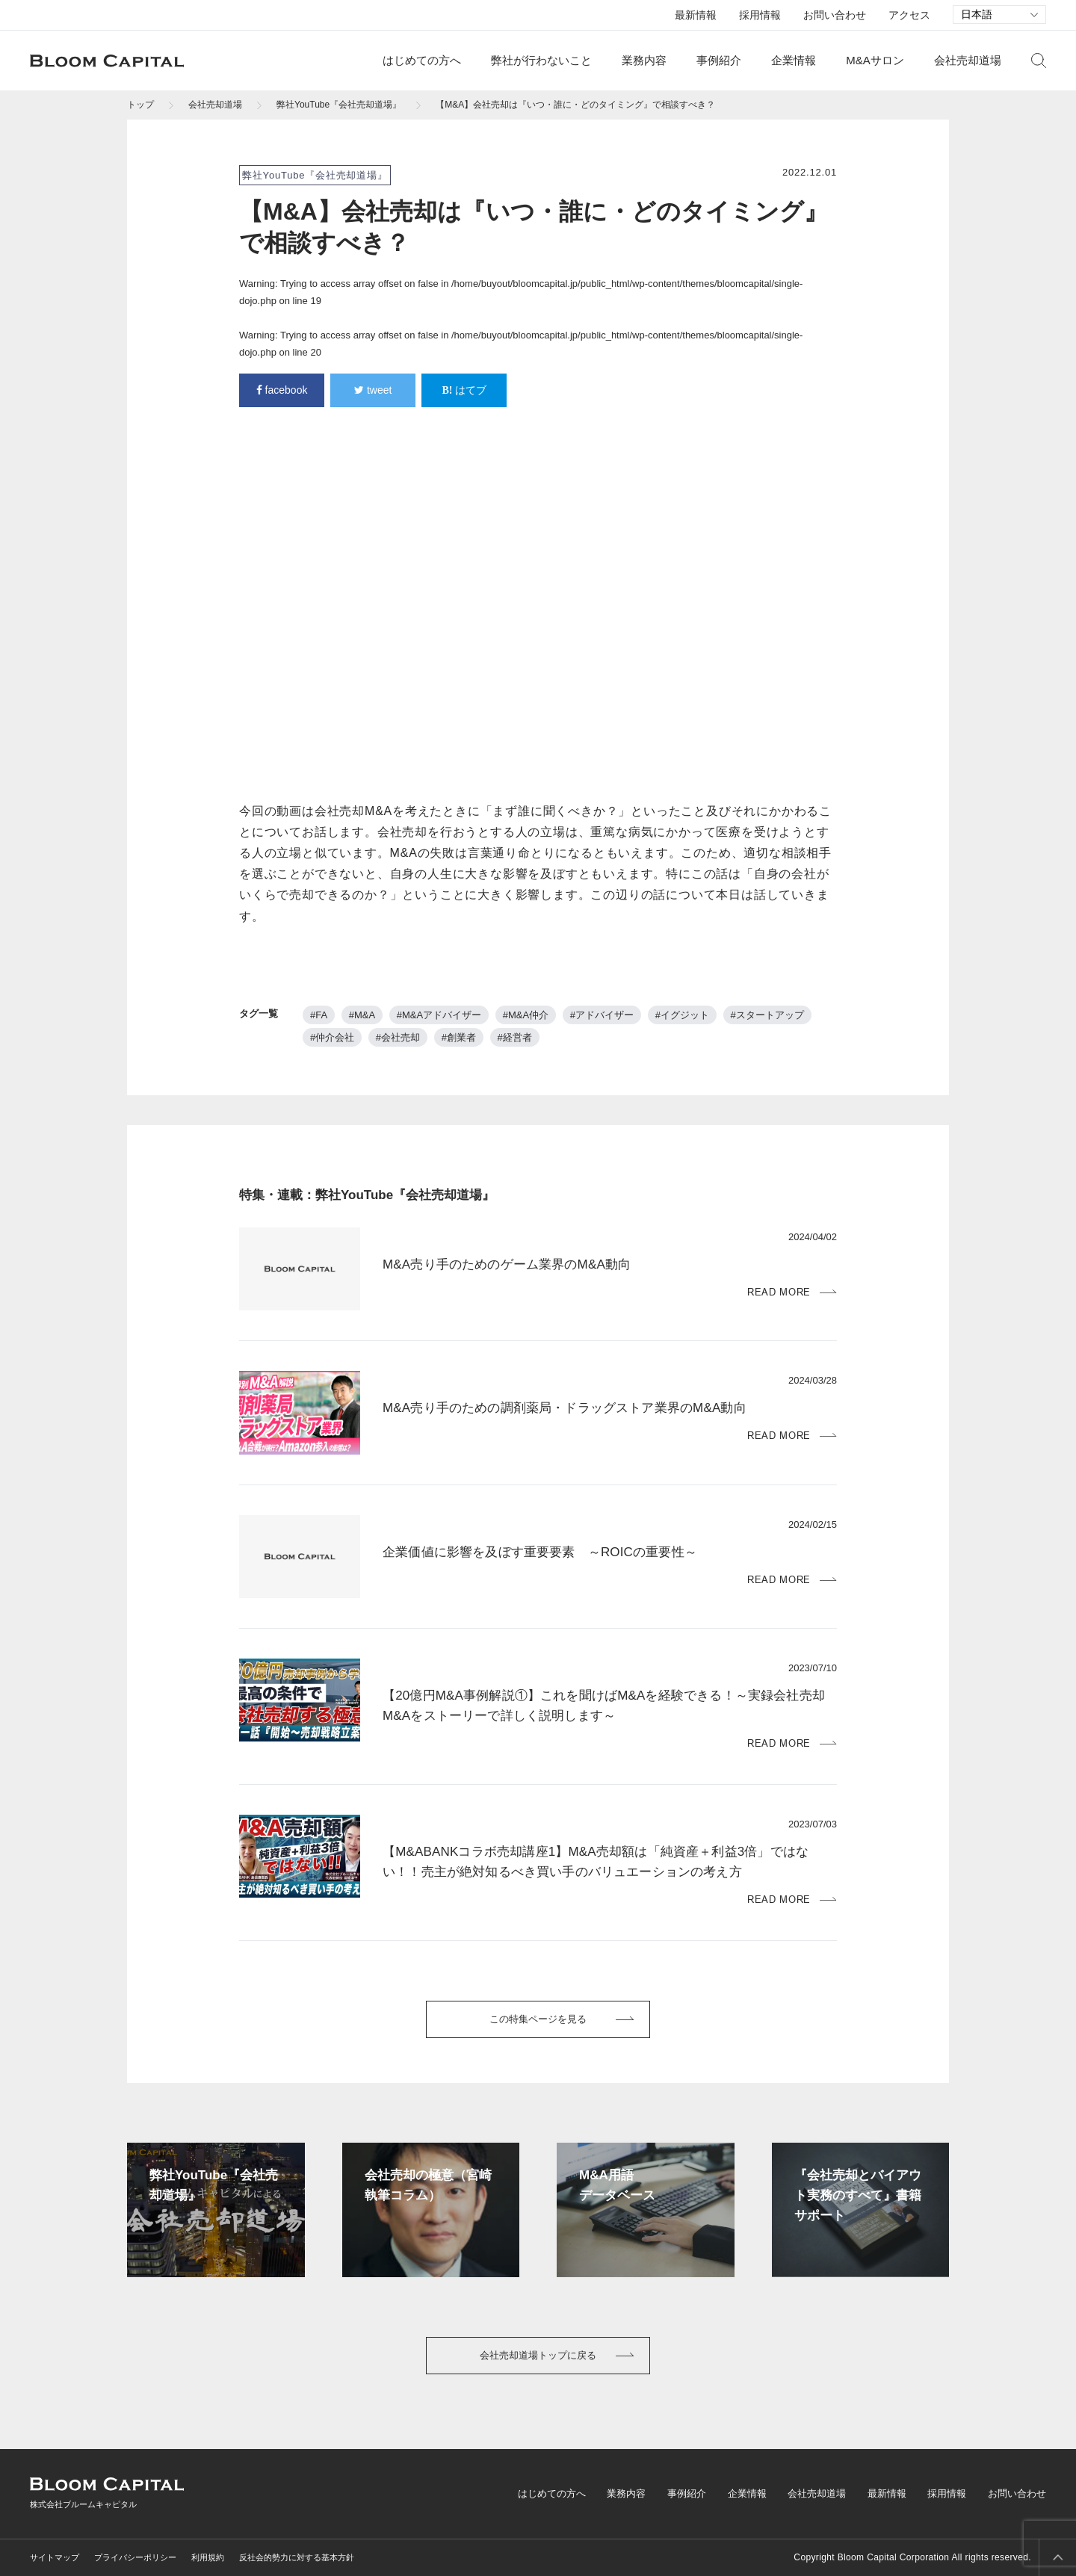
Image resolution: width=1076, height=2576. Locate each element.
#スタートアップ (767, 1015)
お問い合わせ (834, 15)
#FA (318, 1015)
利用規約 (207, 2557)
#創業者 (459, 1037)
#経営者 (515, 1037)
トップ (140, 104)
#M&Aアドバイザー (439, 1015)
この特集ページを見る (538, 2019)
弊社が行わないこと (541, 60)
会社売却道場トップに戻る (538, 2355)
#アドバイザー (602, 1015)
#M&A (362, 1015)
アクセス (909, 15)
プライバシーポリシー (135, 2557)
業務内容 (644, 60)
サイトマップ (54, 2557)
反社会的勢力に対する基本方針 (296, 2557)
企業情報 (793, 60)
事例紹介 (718, 60)
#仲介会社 (332, 1037)
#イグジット (682, 1015)
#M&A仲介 (525, 1015)
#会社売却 (398, 1037)
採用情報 (760, 15)
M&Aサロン (875, 60)
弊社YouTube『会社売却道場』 (338, 104)
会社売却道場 (967, 60)
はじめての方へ (422, 60)
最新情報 (696, 15)
